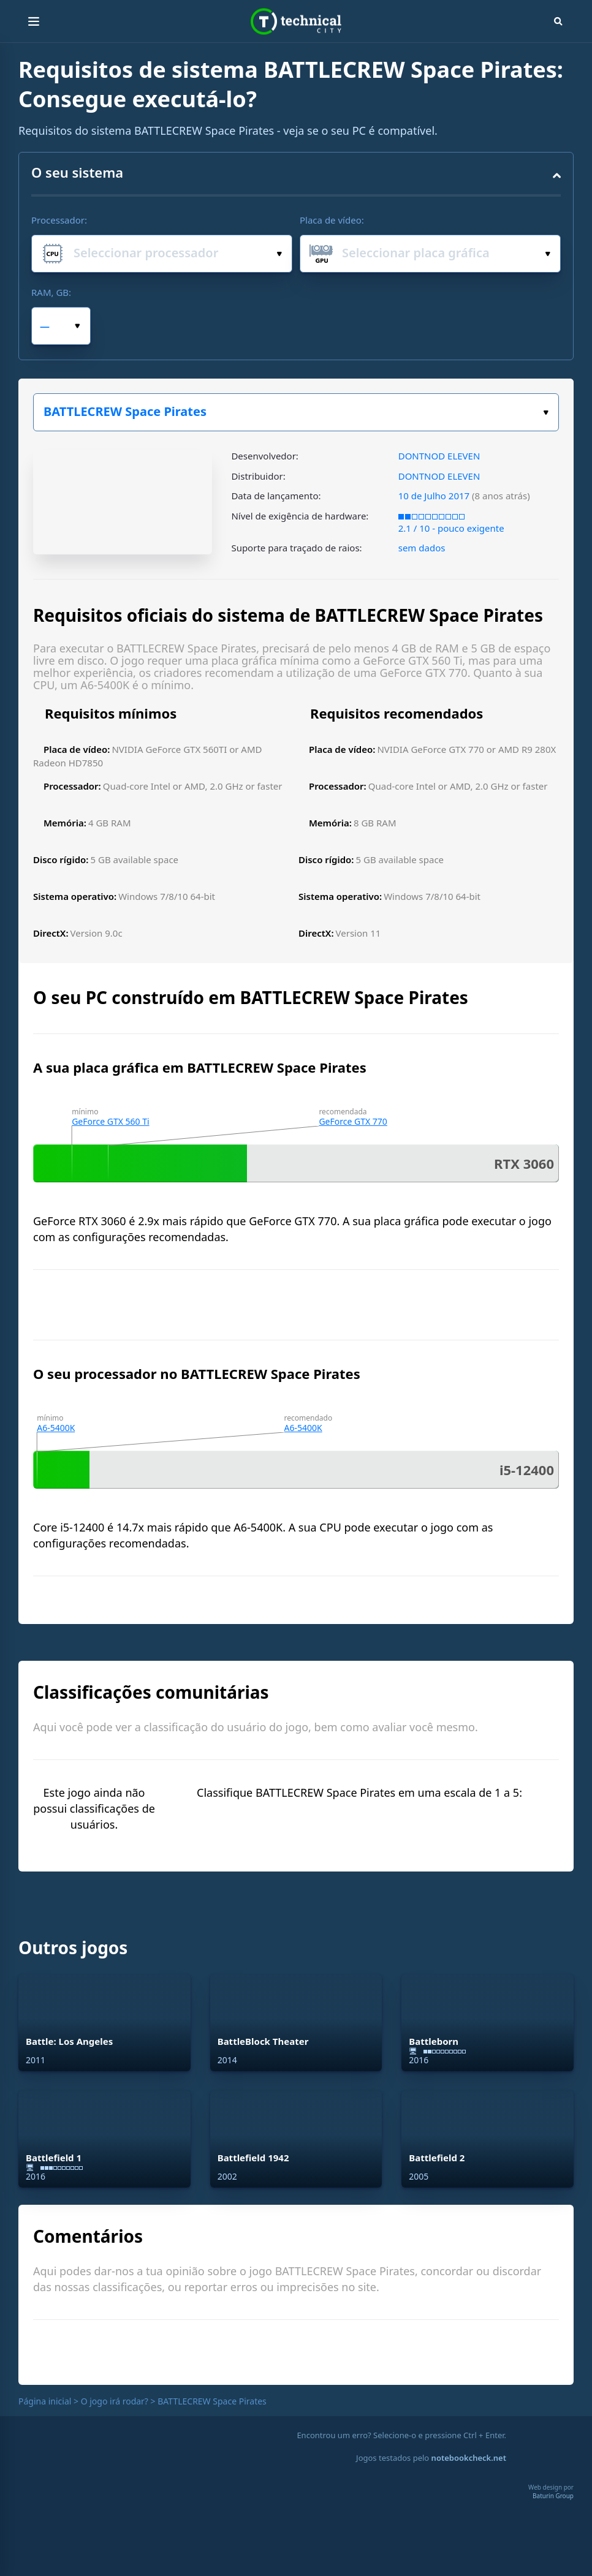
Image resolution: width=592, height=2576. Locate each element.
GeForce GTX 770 (353, 1121)
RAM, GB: (51, 292)
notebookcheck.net (468, 2457)
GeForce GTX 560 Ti (110, 1121)
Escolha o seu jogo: (545, 412)
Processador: (59, 220)
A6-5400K (56, 1427)
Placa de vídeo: (332, 220)
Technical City (296, 22)
